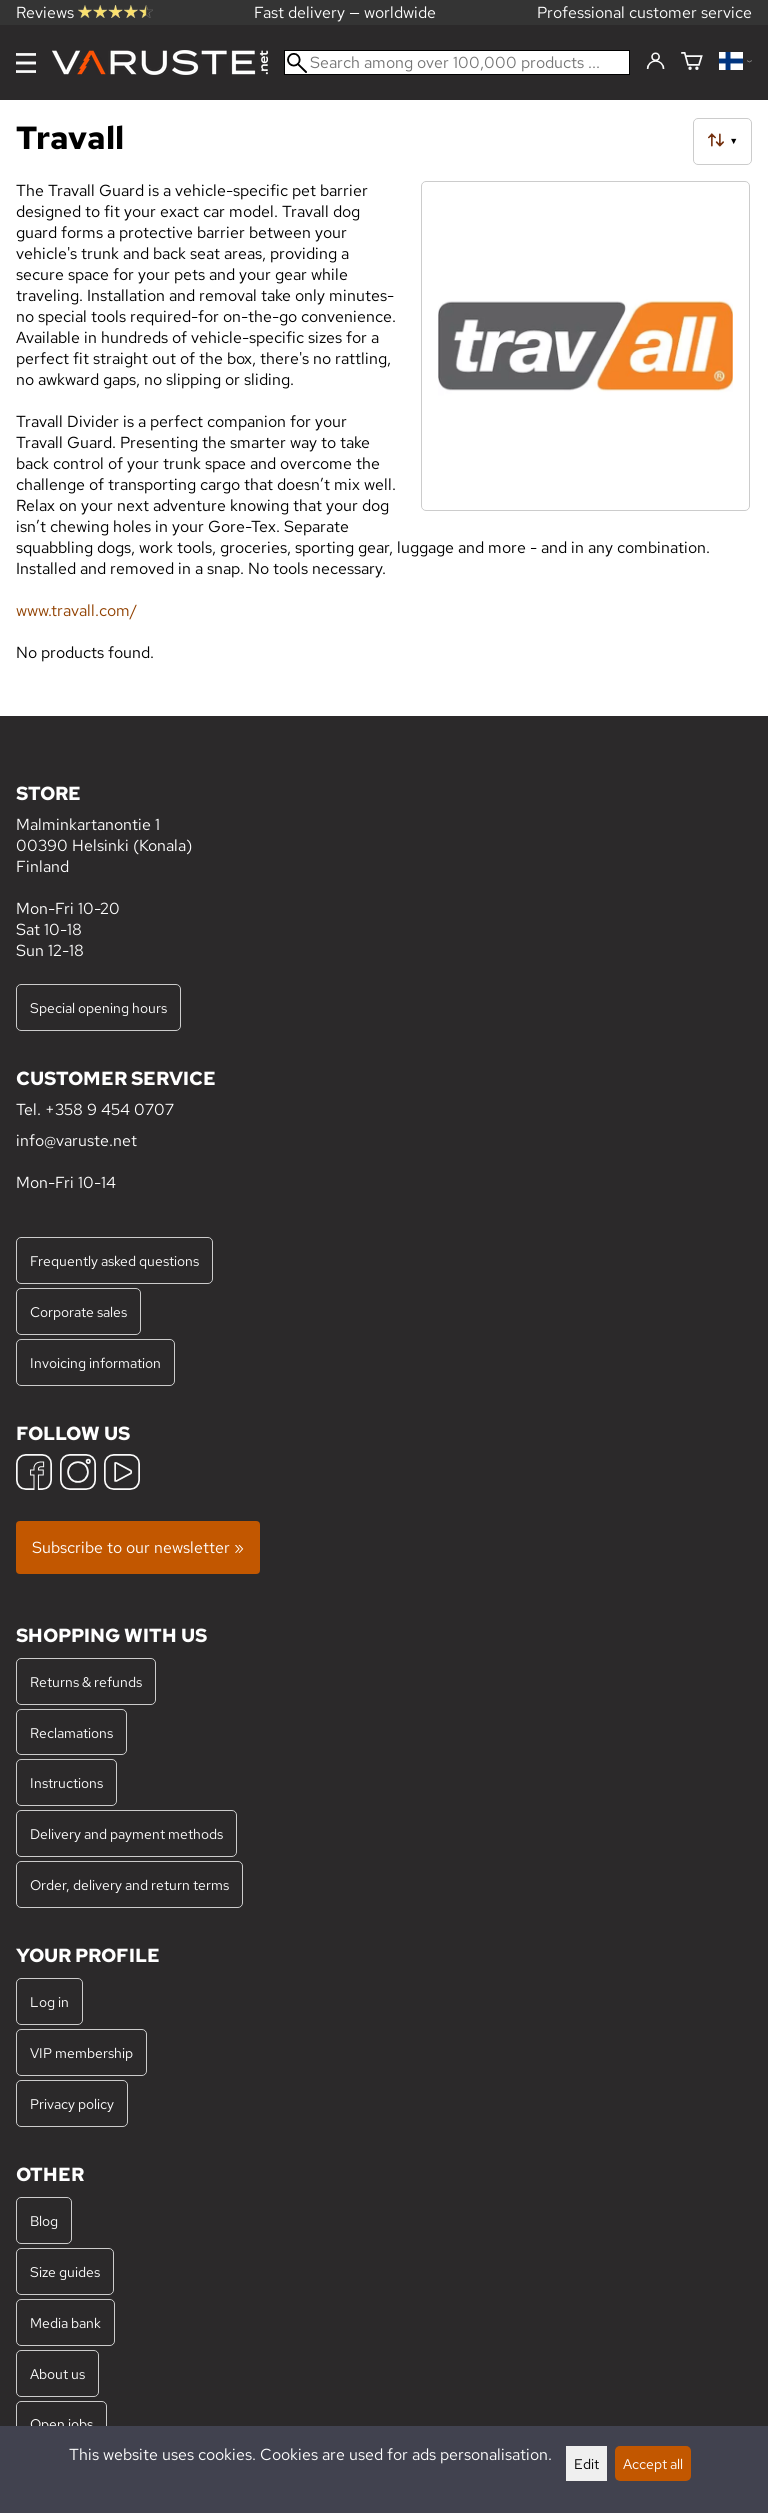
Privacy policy (72, 2103)
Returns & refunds (86, 1681)
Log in (49, 2001)
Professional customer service (644, 12)
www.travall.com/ (76, 610)
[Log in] (655, 62)
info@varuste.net (76, 1140)
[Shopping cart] (692, 62)
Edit (586, 2463)
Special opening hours (98, 1007)
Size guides (65, 2271)
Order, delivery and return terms (129, 1884)
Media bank (65, 2322)
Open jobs (61, 2423)
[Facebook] (34, 1474)
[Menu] (26, 63)
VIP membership (81, 2052)
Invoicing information (95, 1362)
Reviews (84, 12)
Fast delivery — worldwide (345, 12)
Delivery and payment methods (126, 1833)
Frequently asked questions (114, 1260)
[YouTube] (122, 1474)
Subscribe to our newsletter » (138, 1547)
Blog (44, 2220)
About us (57, 2373)
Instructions (66, 1782)
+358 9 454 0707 (109, 1109)
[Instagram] (78, 1474)
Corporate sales (78, 1311)
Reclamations (71, 1732)
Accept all (653, 2463)
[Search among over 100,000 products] (457, 62)
